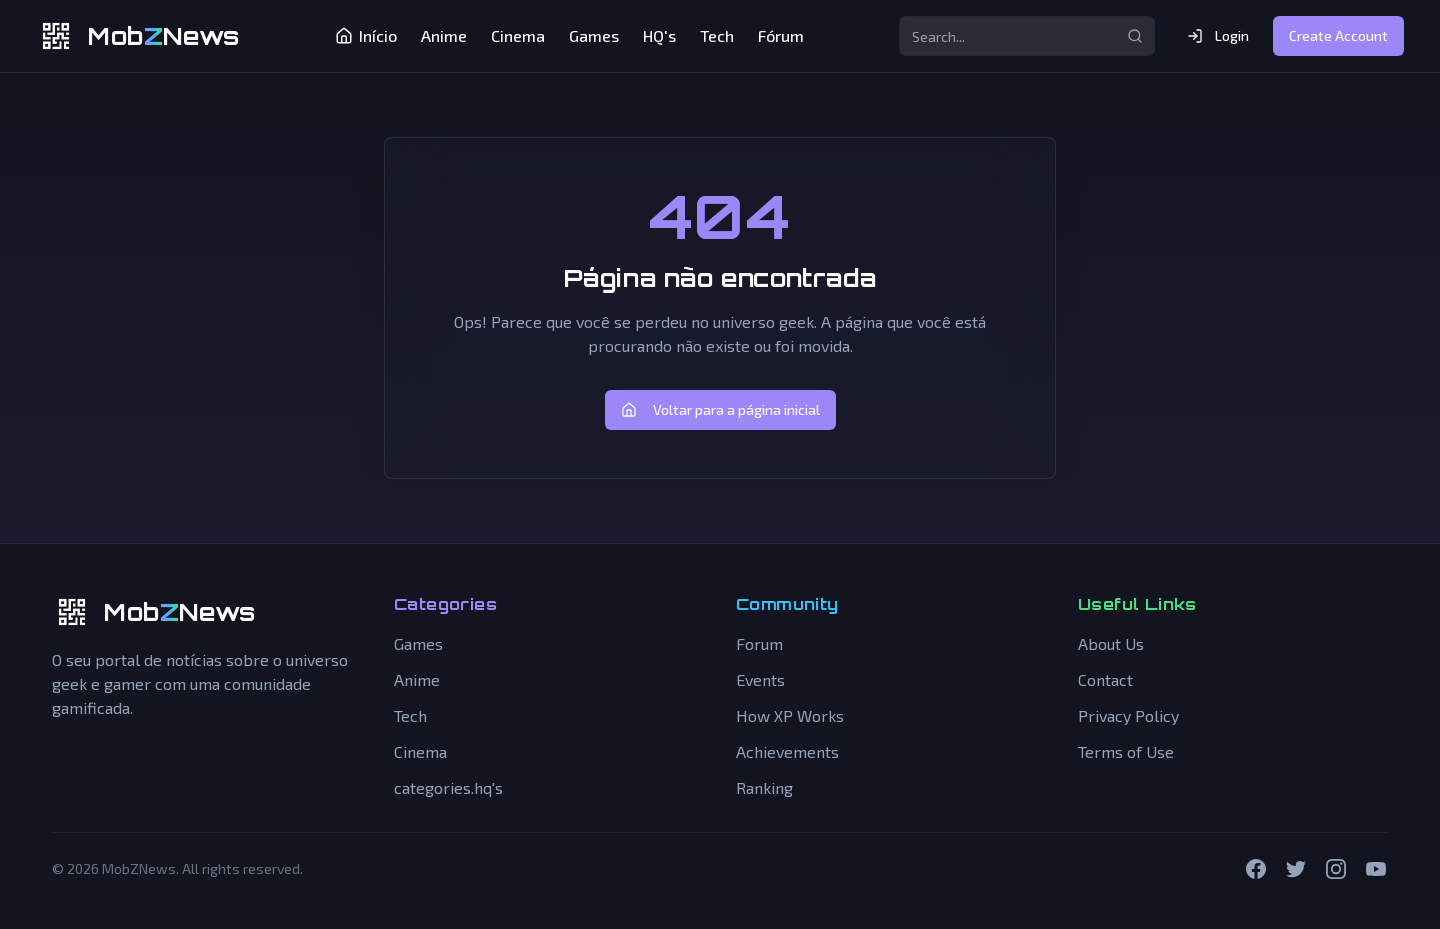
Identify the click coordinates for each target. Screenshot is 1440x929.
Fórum (781, 35)
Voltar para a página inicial (720, 409)
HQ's (659, 35)
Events (760, 679)
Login (1218, 35)
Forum (759, 643)
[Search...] (1027, 36)
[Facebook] (1256, 869)
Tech (717, 35)
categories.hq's (448, 787)
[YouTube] (1376, 869)
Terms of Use (1126, 751)
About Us (1111, 643)
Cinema (518, 35)
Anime (444, 35)
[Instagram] (1336, 869)
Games (594, 35)
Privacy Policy (1128, 715)
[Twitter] (1296, 869)
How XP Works (790, 715)
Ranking (764, 787)
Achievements (787, 751)
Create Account (1338, 35)
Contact (1105, 679)
